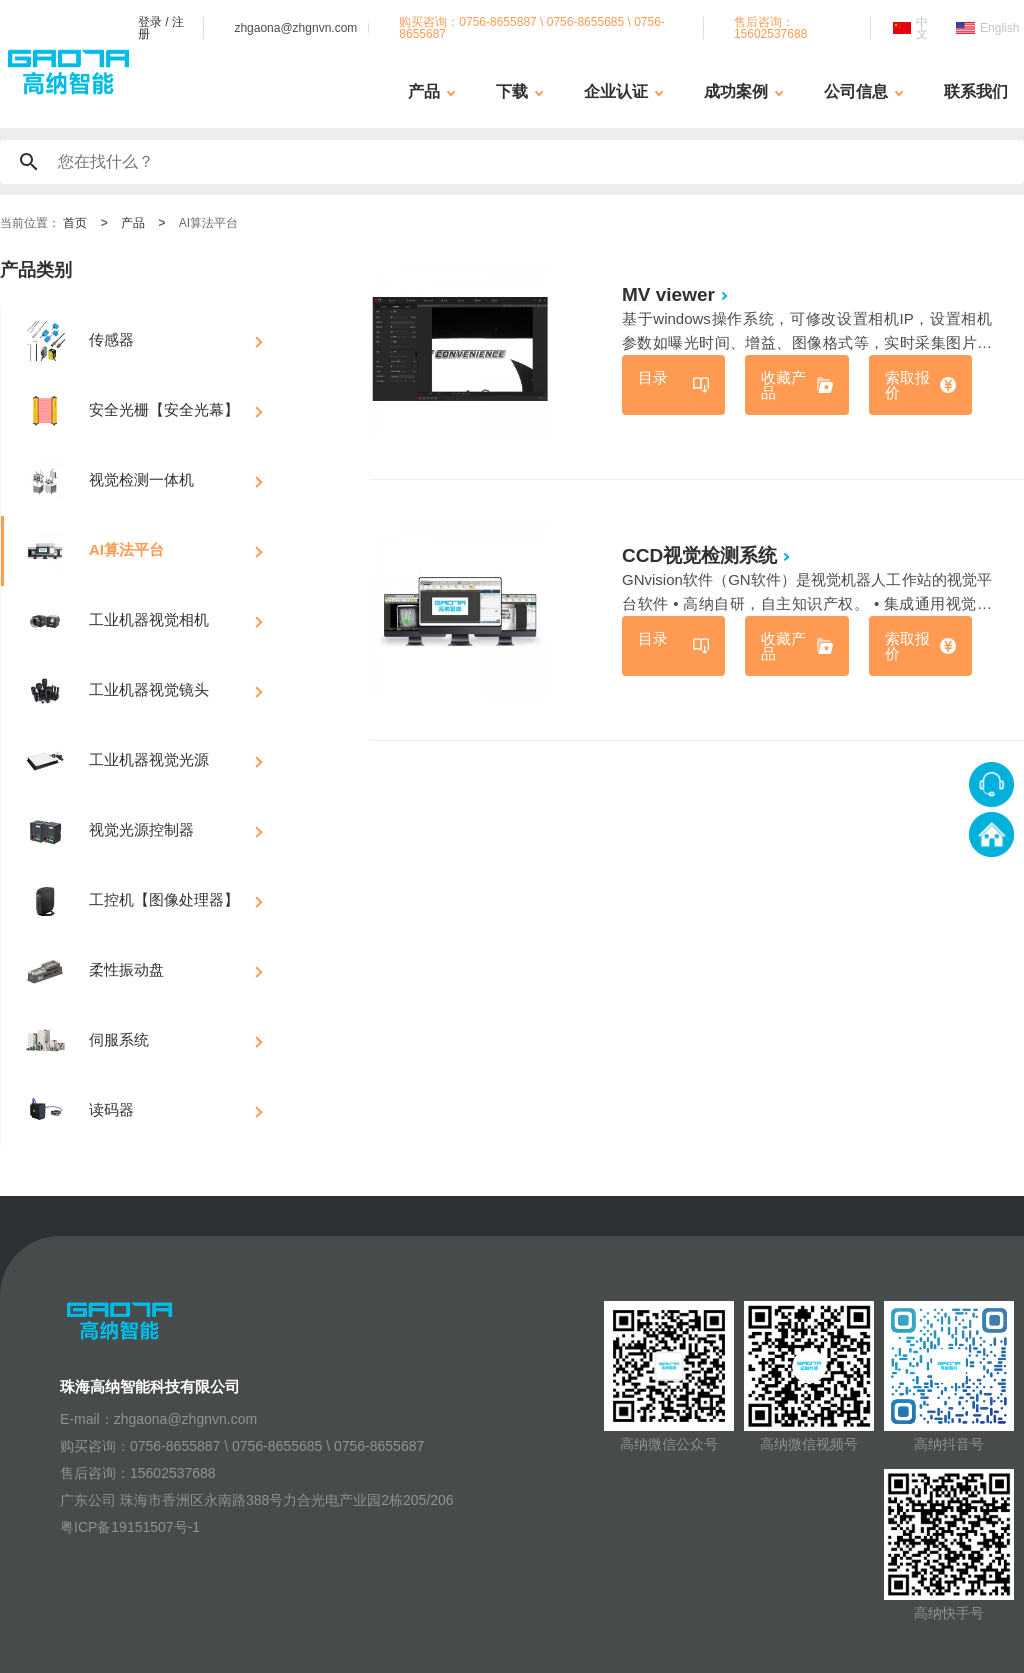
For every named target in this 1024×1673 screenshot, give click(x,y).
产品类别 (36, 270)
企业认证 (616, 91)
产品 (424, 91)
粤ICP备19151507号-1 (130, 1527)
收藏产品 (783, 385)
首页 (75, 223)
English (999, 28)
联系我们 (976, 91)
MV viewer (668, 294)
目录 (653, 377)
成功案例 (736, 91)
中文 (922, 28)
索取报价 (907, 385)
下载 (512, 91)
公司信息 (856, 91)
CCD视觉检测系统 (699, 555)
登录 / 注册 (161, 28)
